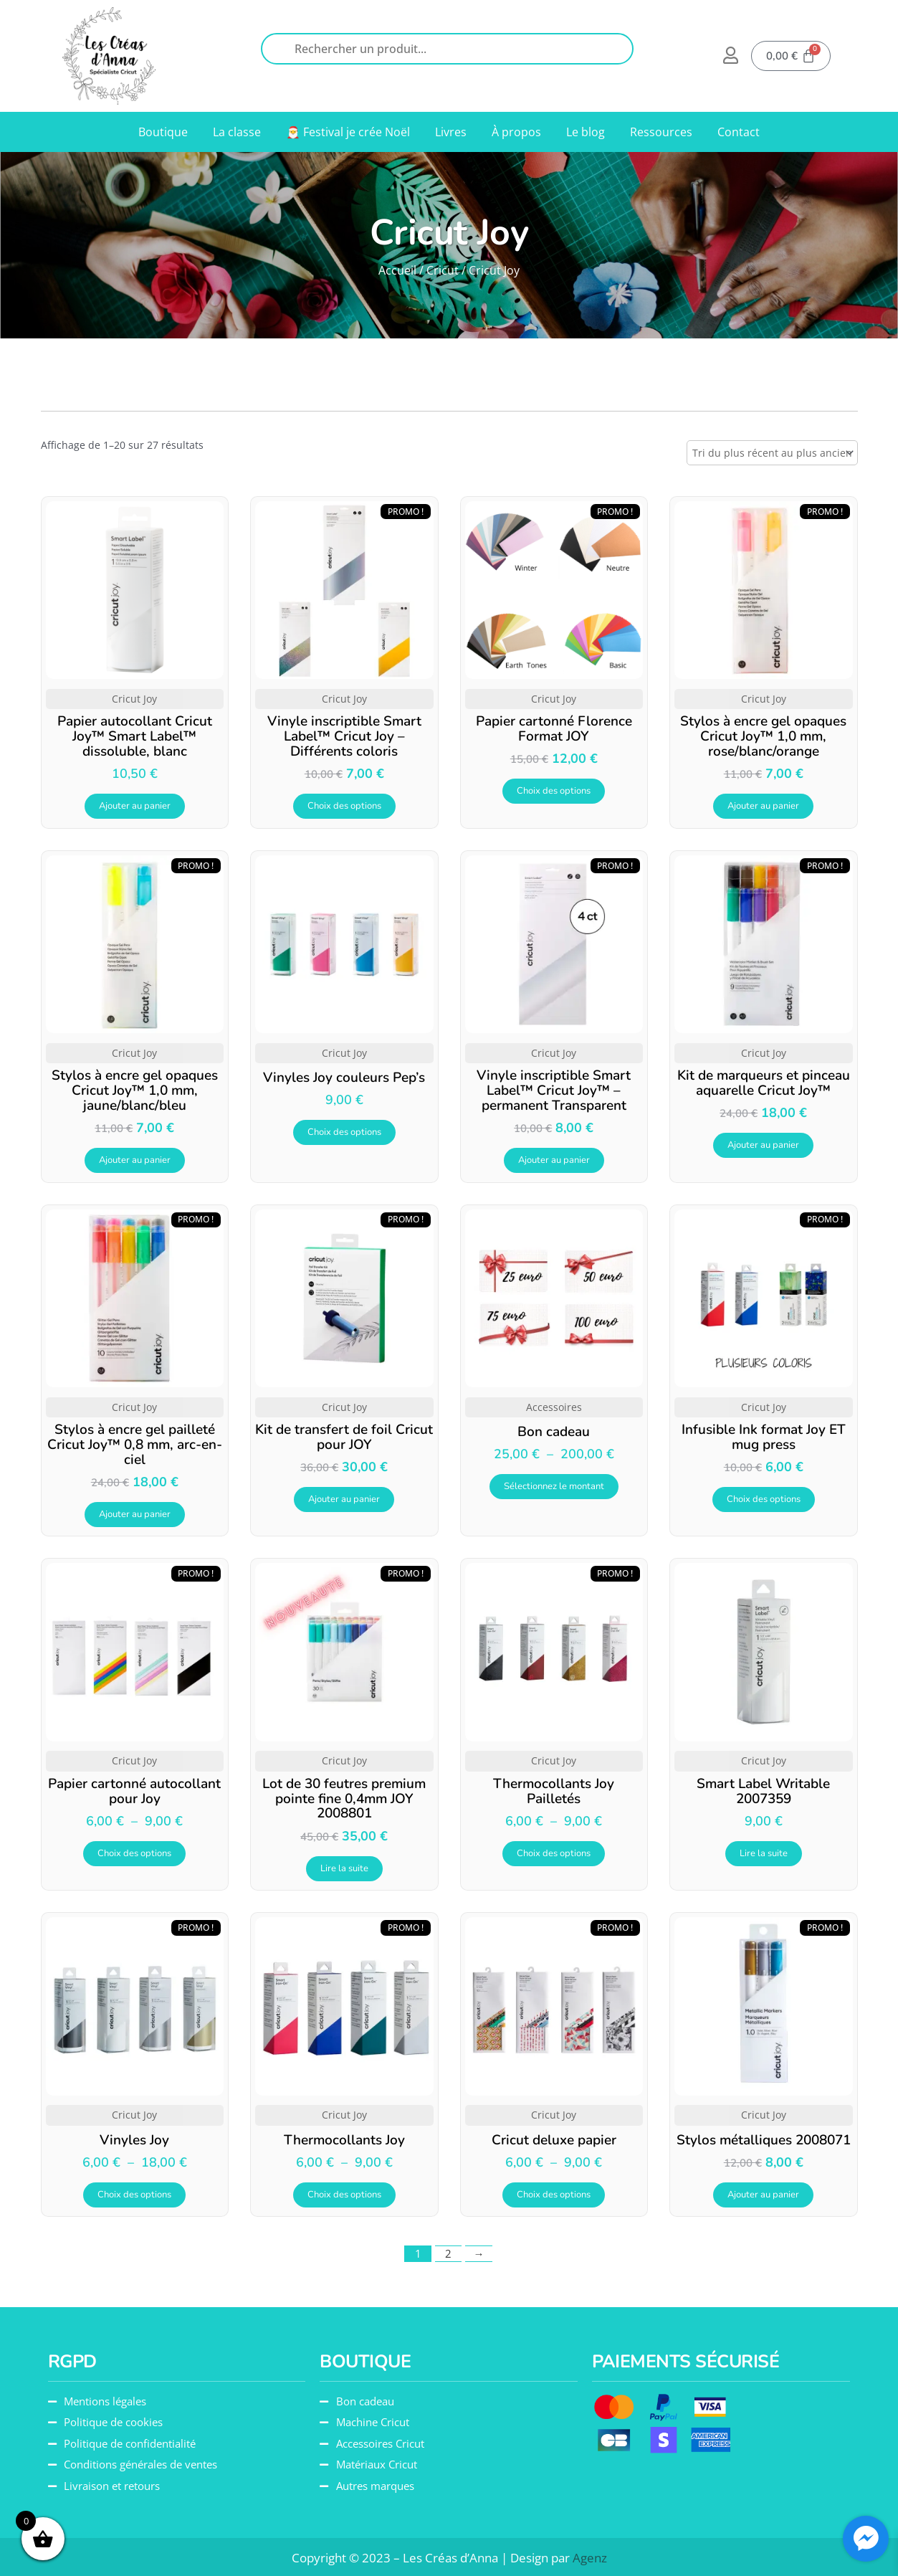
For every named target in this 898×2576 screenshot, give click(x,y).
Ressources (661, 132)
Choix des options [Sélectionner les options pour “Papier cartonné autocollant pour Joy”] (134, 1853)
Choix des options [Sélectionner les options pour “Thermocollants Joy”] (344, 2194)
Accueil (397, 270)
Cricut (442, 270)
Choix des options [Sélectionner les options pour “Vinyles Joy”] (134, 2194)
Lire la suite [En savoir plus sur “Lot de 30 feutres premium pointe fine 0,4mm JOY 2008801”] (344, 1868)
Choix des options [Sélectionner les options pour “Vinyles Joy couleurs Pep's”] (344, 1132)
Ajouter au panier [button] (135, 805)
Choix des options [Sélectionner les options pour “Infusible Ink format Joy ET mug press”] (764, 1499)
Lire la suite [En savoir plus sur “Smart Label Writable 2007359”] (764, 1853)
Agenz (590, 2557)
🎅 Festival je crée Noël (348, 132)
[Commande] (772, 452)
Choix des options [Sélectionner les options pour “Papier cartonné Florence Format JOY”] (554, 790)
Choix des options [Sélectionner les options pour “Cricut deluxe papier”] (554, 2194)
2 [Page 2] (448, 2253)
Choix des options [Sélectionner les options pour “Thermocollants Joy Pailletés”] (554, 1853)
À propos (516, 132)
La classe (237, 132)
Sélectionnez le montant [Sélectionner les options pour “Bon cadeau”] (554, 1486)
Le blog (585, 132)
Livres (451, 132)
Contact (738, 132)
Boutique (163, 132)
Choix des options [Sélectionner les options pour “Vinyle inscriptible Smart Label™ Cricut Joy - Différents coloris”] (344, 805)
